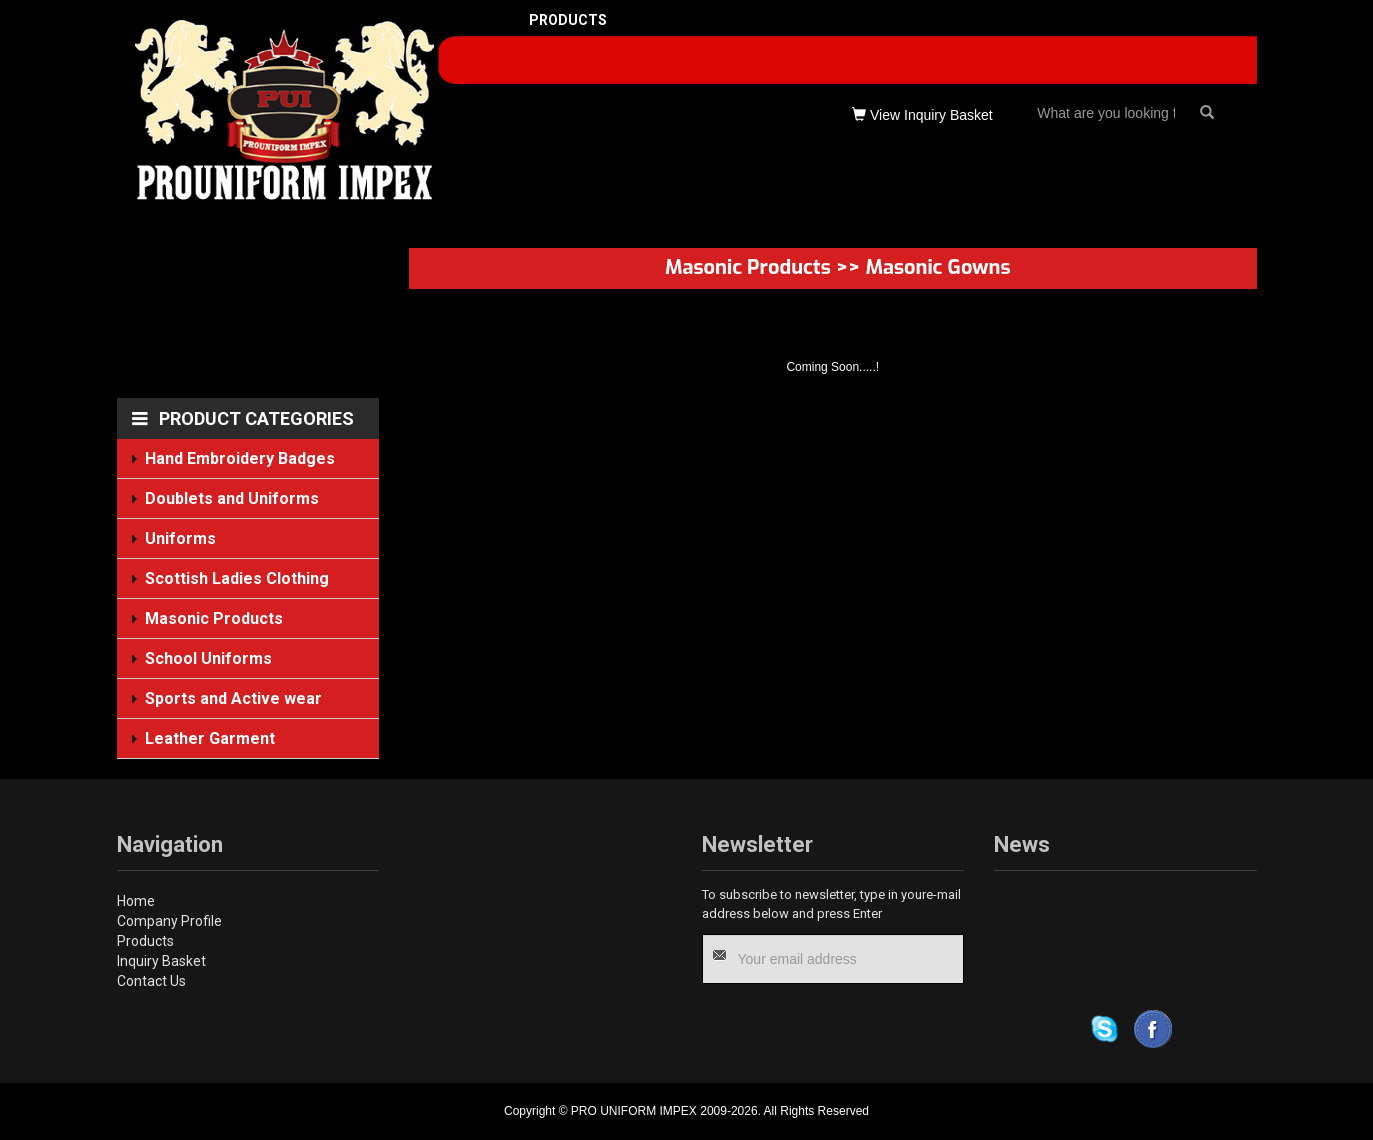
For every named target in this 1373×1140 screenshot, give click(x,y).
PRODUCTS (568, 20)
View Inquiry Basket (922, 115)
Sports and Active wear (232, 699)
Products (145, 941)
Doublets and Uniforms (231, 498)
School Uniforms (208, 659)
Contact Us (151, 981)
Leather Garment (209, 739)
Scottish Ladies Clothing (236, 578)
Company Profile (169, 921)
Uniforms (180, 538)
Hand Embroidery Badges (239, 458)
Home (136, 901)
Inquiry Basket (161, 961)
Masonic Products (213, 618)
